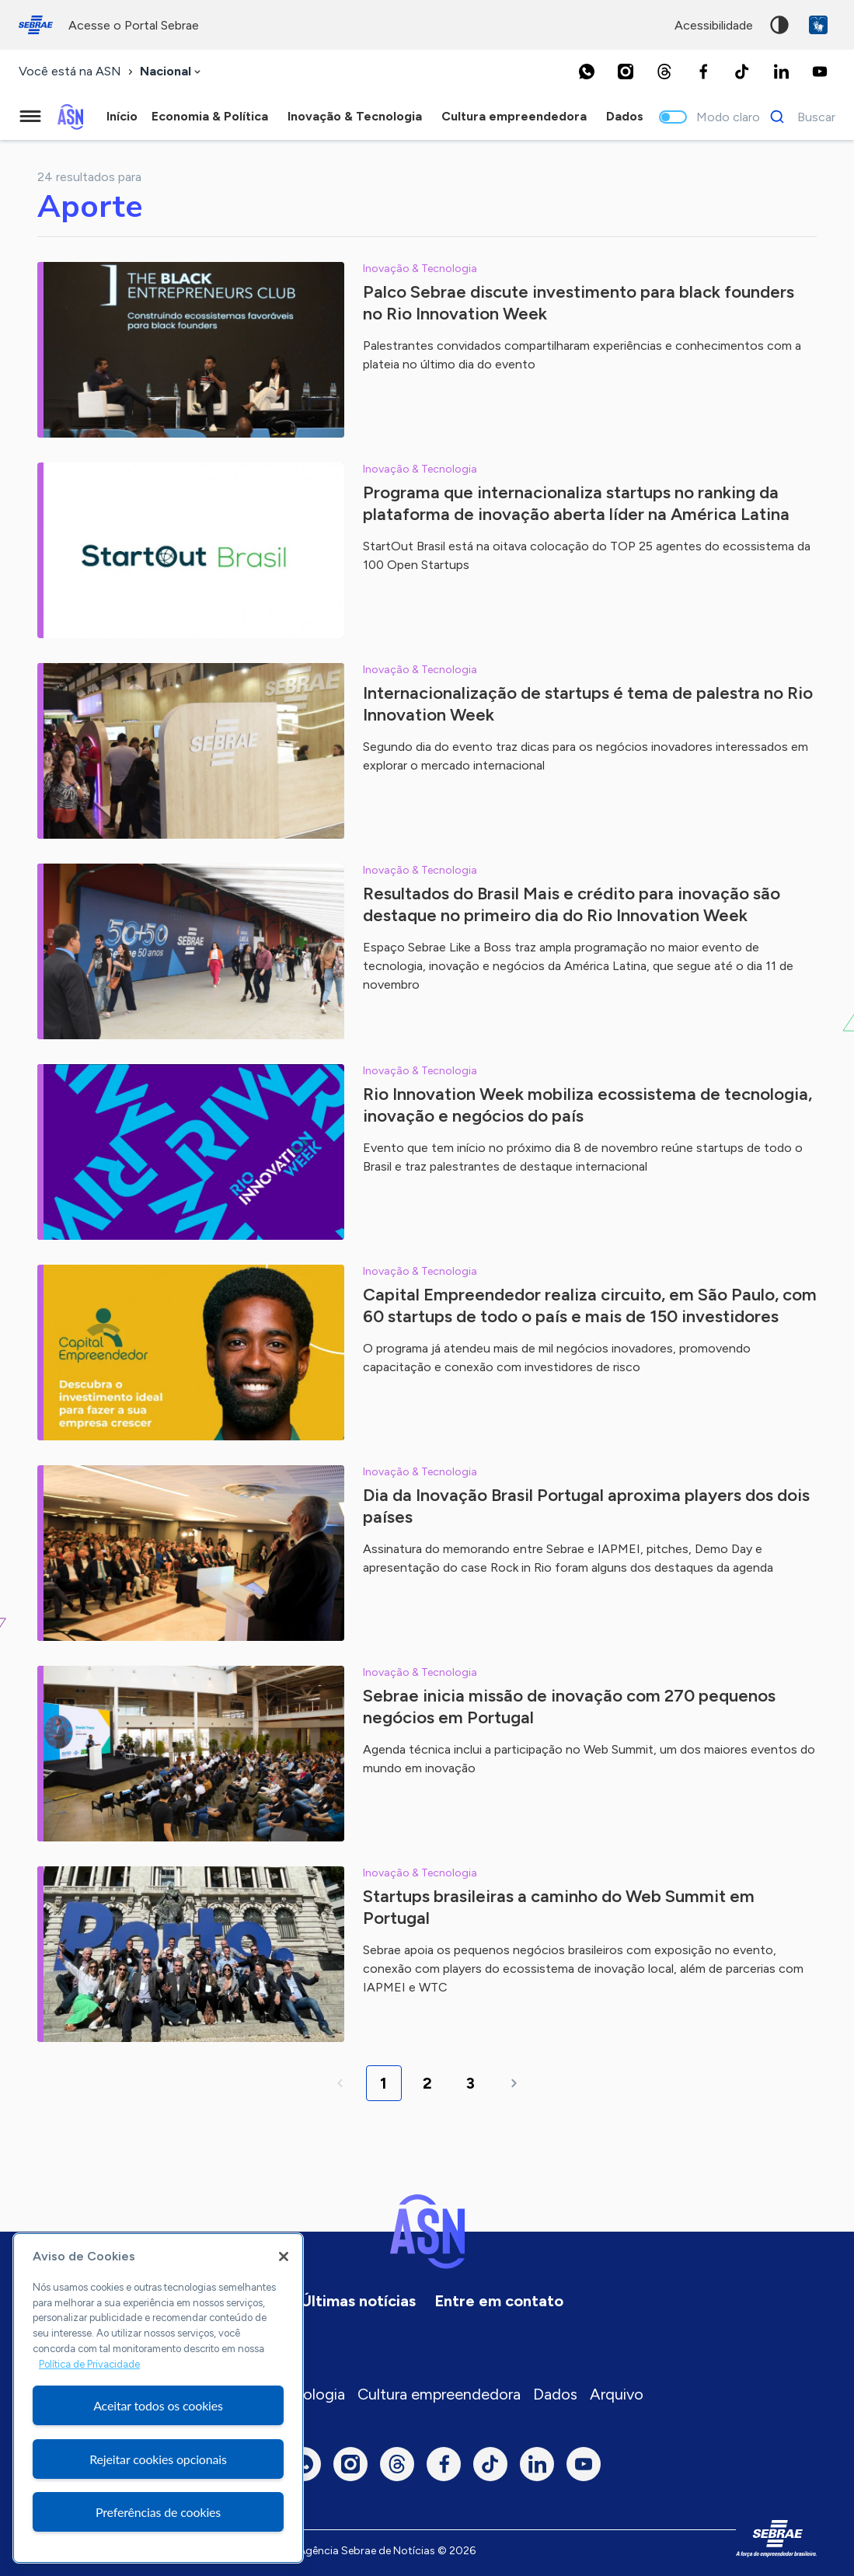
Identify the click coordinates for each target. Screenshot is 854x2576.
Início (122, 116)
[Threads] (664, 71)
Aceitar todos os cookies (158, 2405)
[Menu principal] (30, 116)
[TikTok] (742, 71)
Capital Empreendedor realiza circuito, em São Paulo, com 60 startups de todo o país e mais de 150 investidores (590, 1305)
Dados (555, 2394)
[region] (158, 2398)
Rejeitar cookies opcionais (158, 2459)
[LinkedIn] (780, 71)
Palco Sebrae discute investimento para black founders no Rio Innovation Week (578, 302)
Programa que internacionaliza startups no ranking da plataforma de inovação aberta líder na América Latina (576, 503)
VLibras (818, 25)
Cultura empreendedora (439, 2394)
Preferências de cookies (158, 2511)
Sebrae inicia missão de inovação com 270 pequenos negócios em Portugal (569, 1706)
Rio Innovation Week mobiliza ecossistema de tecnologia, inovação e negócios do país (587, 1105)
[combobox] (172, 72)
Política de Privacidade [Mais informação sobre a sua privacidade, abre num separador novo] (89, 2364)
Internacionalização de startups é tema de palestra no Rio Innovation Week (588, 703)
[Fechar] (284, 2256)
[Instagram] (625, 71)
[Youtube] (819, 71)
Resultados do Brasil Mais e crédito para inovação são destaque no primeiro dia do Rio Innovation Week (571, 904)
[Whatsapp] (586, 71)
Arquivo (616, 2394)
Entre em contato (498, 2301)
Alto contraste (779, 25)
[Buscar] (798, 116)
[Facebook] (703, 71)
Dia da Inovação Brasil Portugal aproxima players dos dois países (586, 1506)
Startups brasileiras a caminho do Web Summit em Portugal (559, 1907)
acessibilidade (713, 25)
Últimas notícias (358, 2301)
